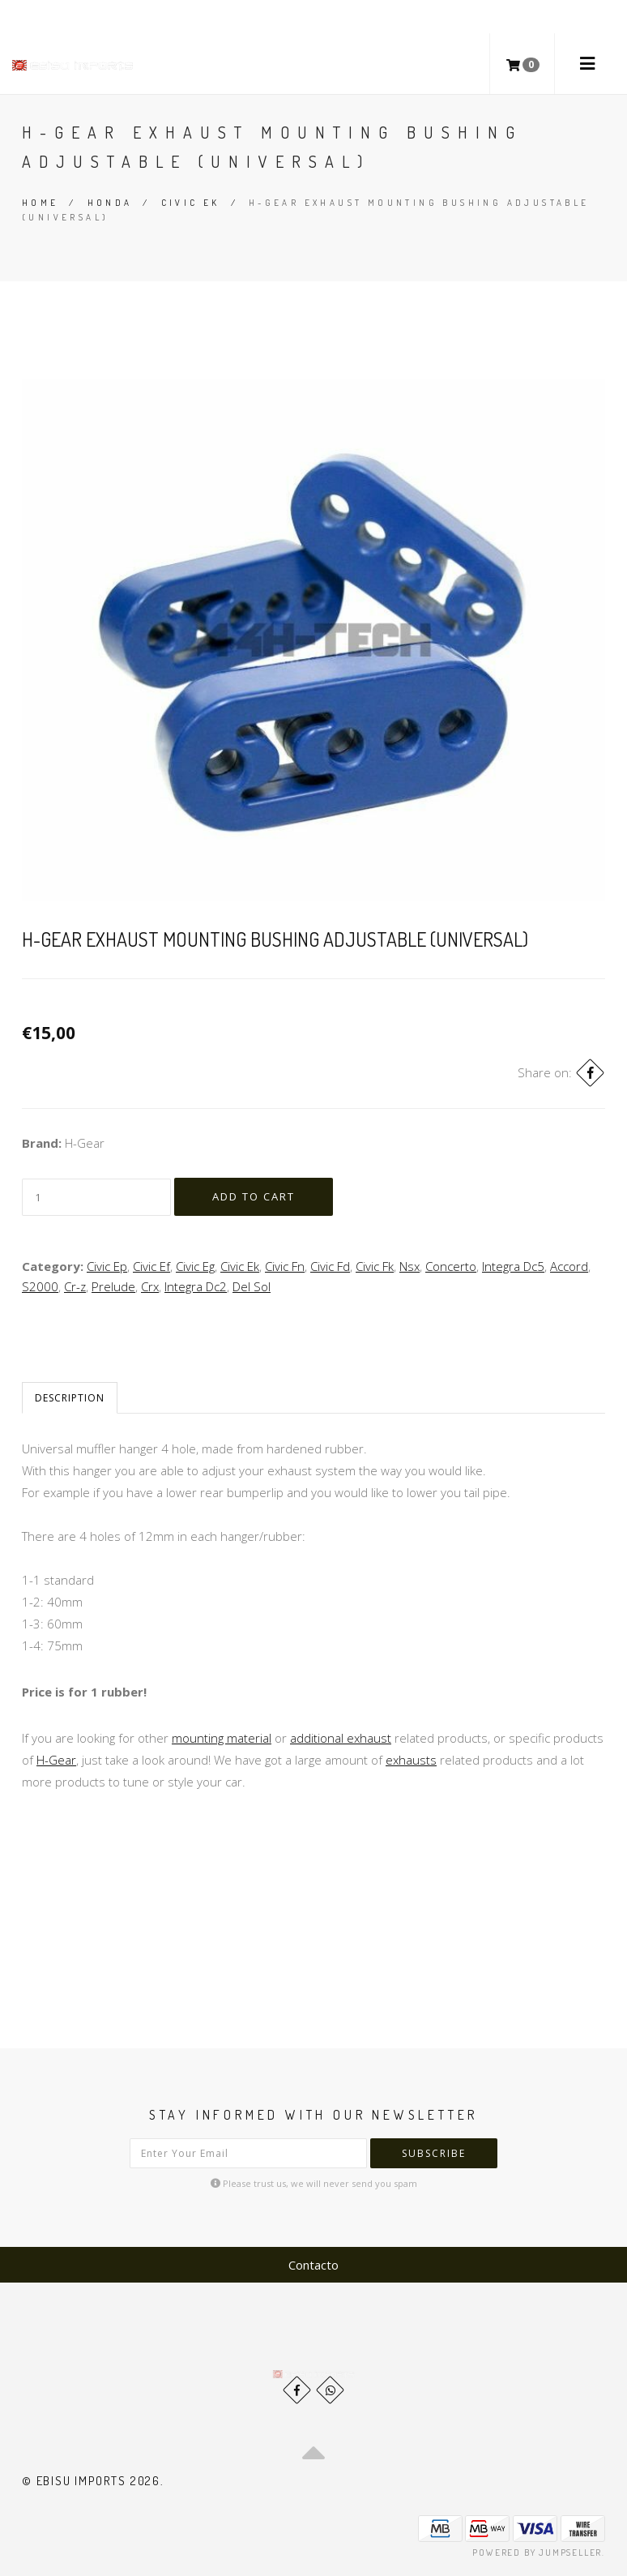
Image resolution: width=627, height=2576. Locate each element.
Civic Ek (190, 202)
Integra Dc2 (195, 1286)
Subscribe (434, 2153)
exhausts (411, 1760)
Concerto (450, 1266)
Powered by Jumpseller (537, 2552)
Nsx (409, 1266)
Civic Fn (285, 1266)
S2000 (40, 1286)
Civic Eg (195, 1266)
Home (40, 202)
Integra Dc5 (513, 1266)
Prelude (113, 1286)
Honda (110, 202)
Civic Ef (151, 1266)
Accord (569, 1266)
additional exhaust (340, 1738)
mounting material (221, 1738)
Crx (150, 1286)
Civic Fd (330, 1266)
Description (69, 1398)
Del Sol (251, 1286)
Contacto (313, 2265)
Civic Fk (375, 1266)
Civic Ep (107, 1266)
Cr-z (75, 1286)
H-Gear (56, 1760)
